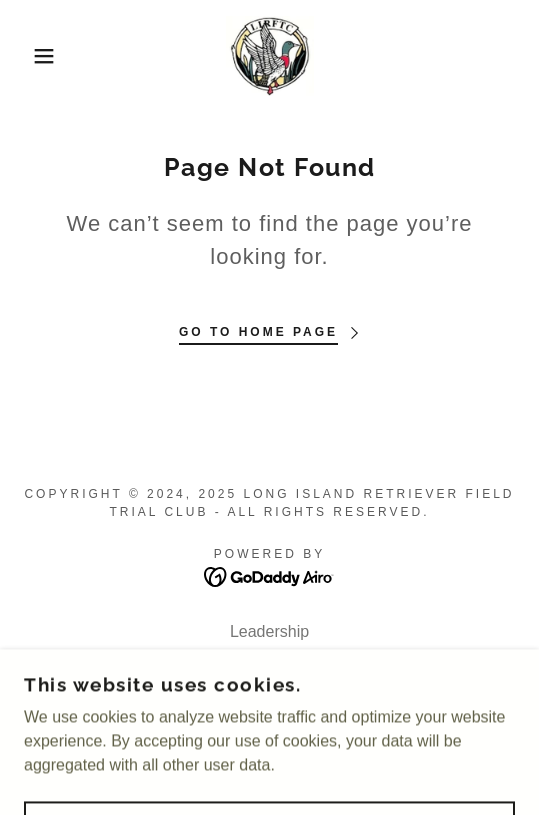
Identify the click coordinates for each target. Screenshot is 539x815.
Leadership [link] (269, 631)
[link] (270, 56)
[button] (38, 56)
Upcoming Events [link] (269, 683)
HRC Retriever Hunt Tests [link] (270, 709)
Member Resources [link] (270, 657)
